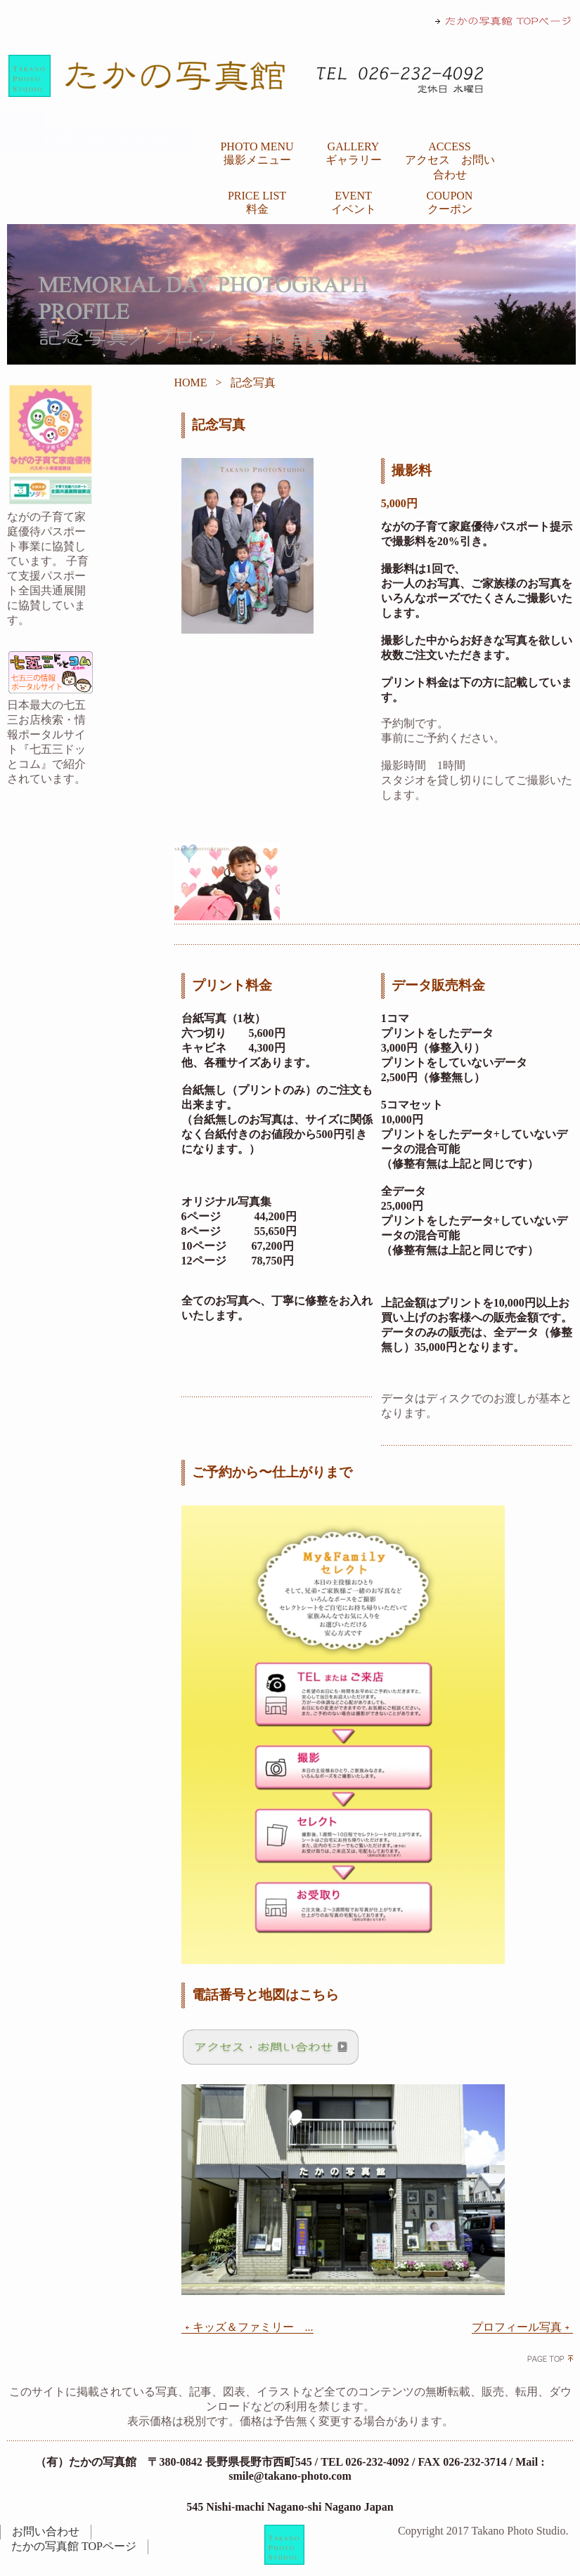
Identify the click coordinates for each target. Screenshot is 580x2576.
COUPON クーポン (450, 202)
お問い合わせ (45, 2531)
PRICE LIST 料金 (257, 202)
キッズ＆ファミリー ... (247, 2327)
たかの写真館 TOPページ (73, 2546)
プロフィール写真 (522, 2327)
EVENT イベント (353, 202)
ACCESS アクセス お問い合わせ (450, 160)
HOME (190, 382)
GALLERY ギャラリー (354, 153)
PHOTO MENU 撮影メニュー (256, 153)
